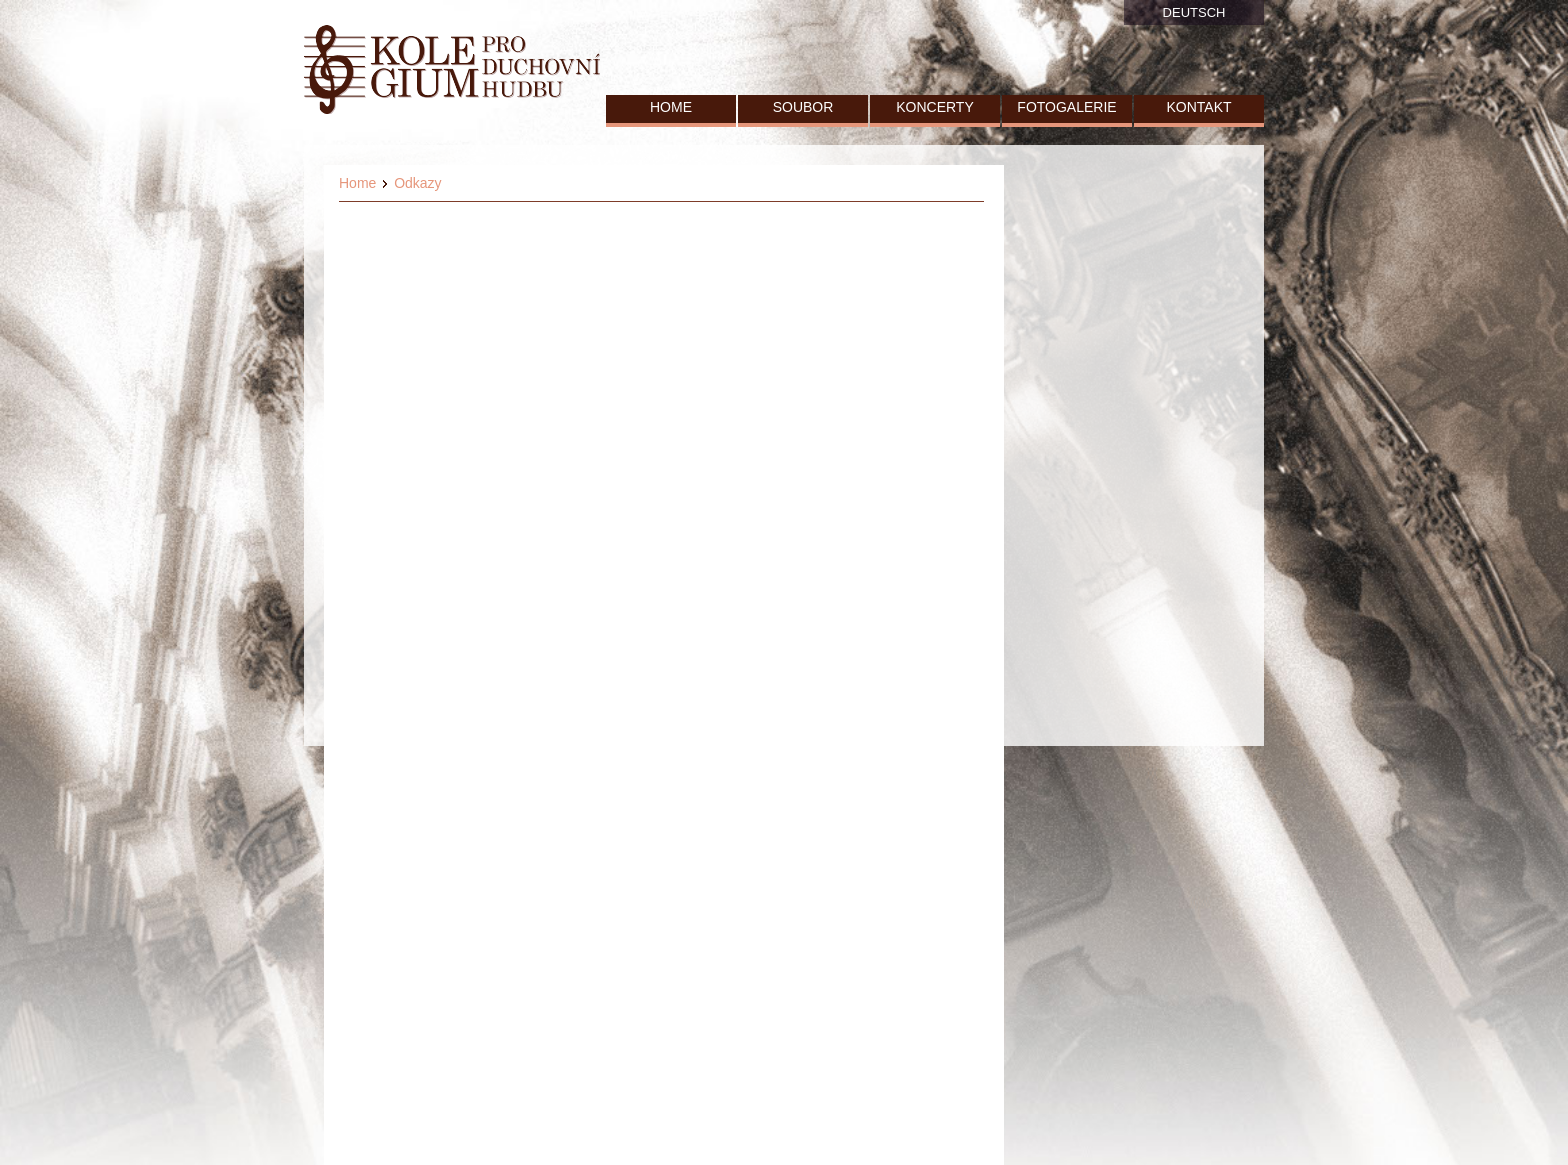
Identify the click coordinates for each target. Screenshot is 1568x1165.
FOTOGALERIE (1066, 107)
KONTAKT (1198, 107)
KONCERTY (935, 107)
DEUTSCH (1194, 12)
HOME (671, 107)
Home (357, 183)
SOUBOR (803, 107)
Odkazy (417, 183)
